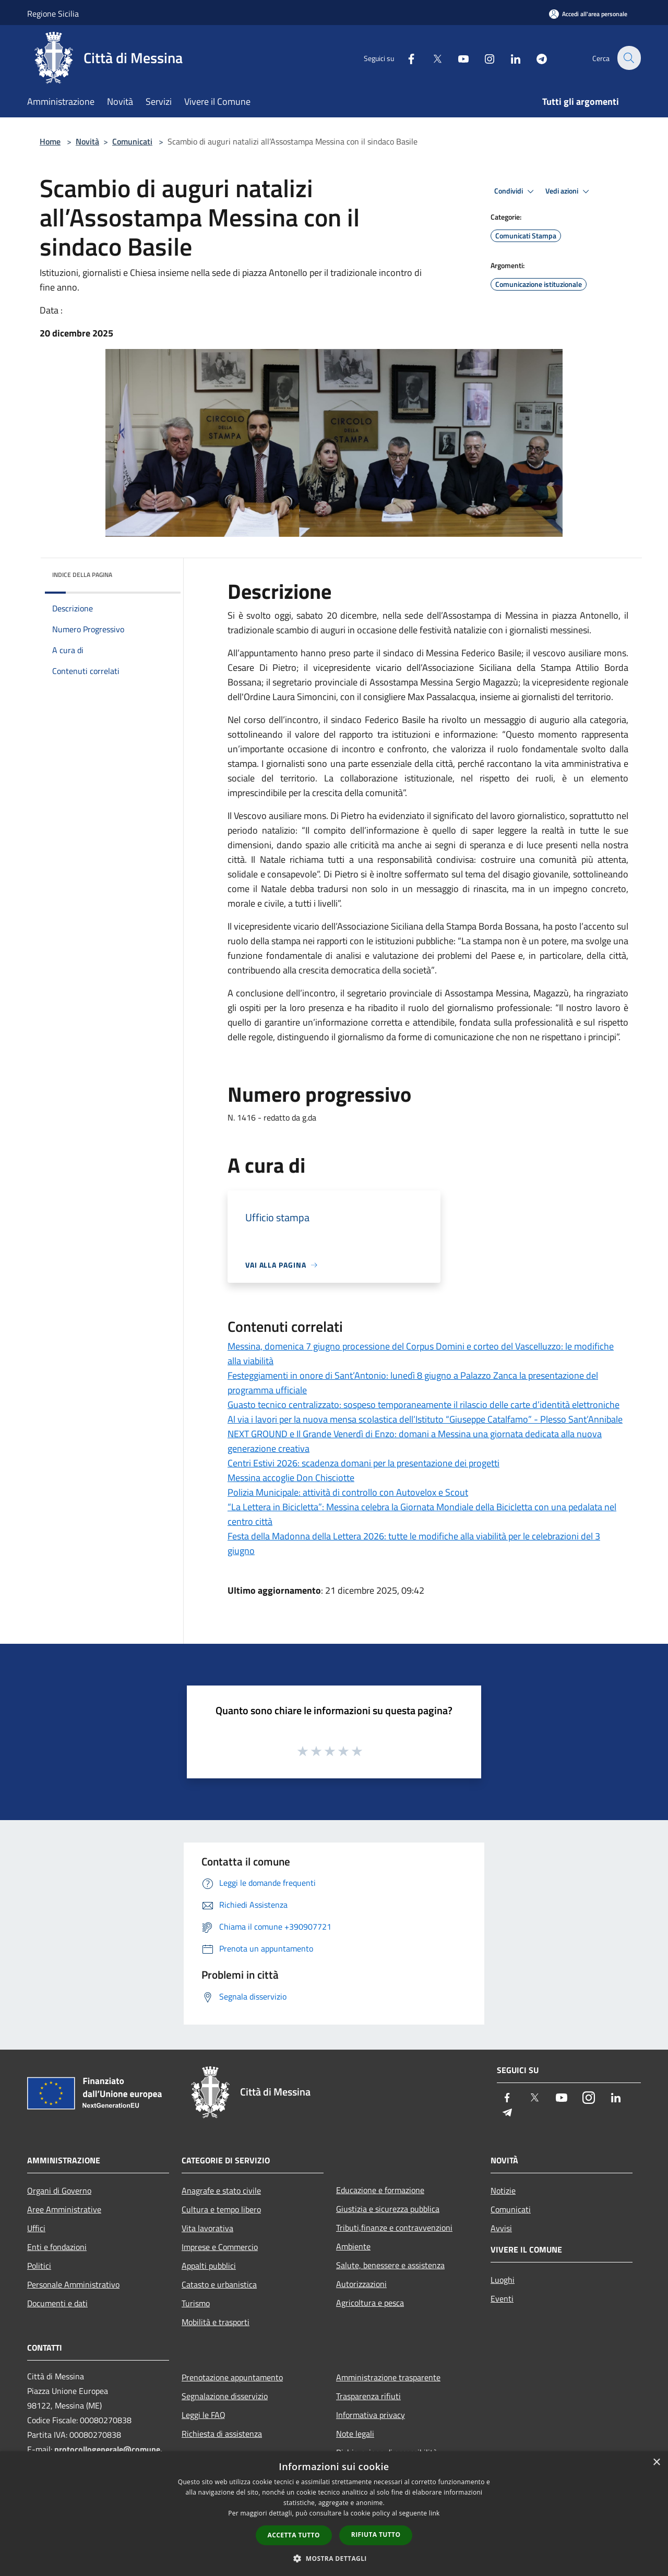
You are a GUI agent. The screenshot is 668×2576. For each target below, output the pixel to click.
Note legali (355, 2433)
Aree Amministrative (64, 2209)
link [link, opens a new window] (434, 2513)
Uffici (36, 2228)
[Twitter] (431, 58)
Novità (87, 141)
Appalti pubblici (209, 2265)
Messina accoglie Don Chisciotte (291, 1478)
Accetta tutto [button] (294, 2535)
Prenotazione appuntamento (232, 2377)
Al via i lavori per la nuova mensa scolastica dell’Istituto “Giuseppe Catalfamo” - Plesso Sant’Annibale (425, 1419)
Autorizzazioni (361, 2284)
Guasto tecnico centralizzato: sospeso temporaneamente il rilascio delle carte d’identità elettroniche (423, 1405)
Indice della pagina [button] (82, 575)
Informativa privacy (370, 2415)
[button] (334, 2558)
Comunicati (132, 141)
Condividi (515, 191)
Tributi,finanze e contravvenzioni (394, 2227)
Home (50, 141)
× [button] (656, 2462)
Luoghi (503, 2279)
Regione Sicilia (53, 13)
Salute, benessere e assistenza (390, 2265)
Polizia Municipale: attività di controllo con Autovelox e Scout (348, 1492)
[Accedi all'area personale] (588, 14)
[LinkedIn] (509, 58)
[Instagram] (483, 58)
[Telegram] (535, 58)
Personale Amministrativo (73, 2284)
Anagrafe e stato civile (221, 2190)
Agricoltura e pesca (370, 2302)
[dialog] (334, 2513)
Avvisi (501, 2228)
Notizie (503, 2190)
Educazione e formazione (380, 2190)
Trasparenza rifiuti (368, 2396)
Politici (39, 2265)
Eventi (502, 2298)
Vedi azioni (568, 191)
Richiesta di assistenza (222, 2433)
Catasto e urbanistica (219, 2284)
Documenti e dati (57, 2303)
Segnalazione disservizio (225, 2396)
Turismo (196, 2303)
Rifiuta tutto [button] (376, 2534)
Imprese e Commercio (220, 2247)
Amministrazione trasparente (388, 2377)
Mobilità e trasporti (215, 2322)
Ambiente (353, 2246)
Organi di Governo (59, 2190)
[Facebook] (405, 58)
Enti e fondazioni (57, 2247)
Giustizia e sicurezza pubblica (387, 2208)
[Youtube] (457, 58)
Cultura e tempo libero (221, 2209)
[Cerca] (628, 57)
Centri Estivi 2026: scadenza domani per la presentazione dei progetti (363, 1463)
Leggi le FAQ (203, 2415)
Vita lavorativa (207, 2228)
